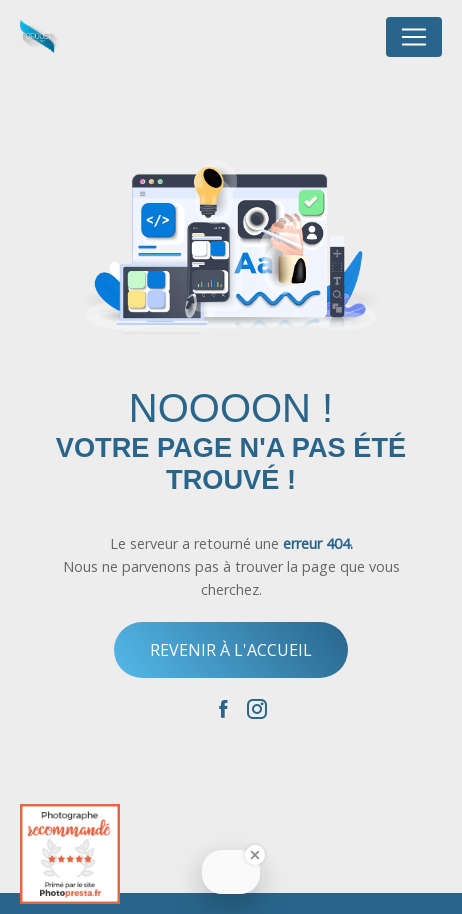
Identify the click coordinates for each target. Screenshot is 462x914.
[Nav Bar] (414, 37)
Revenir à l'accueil (231, 650)
